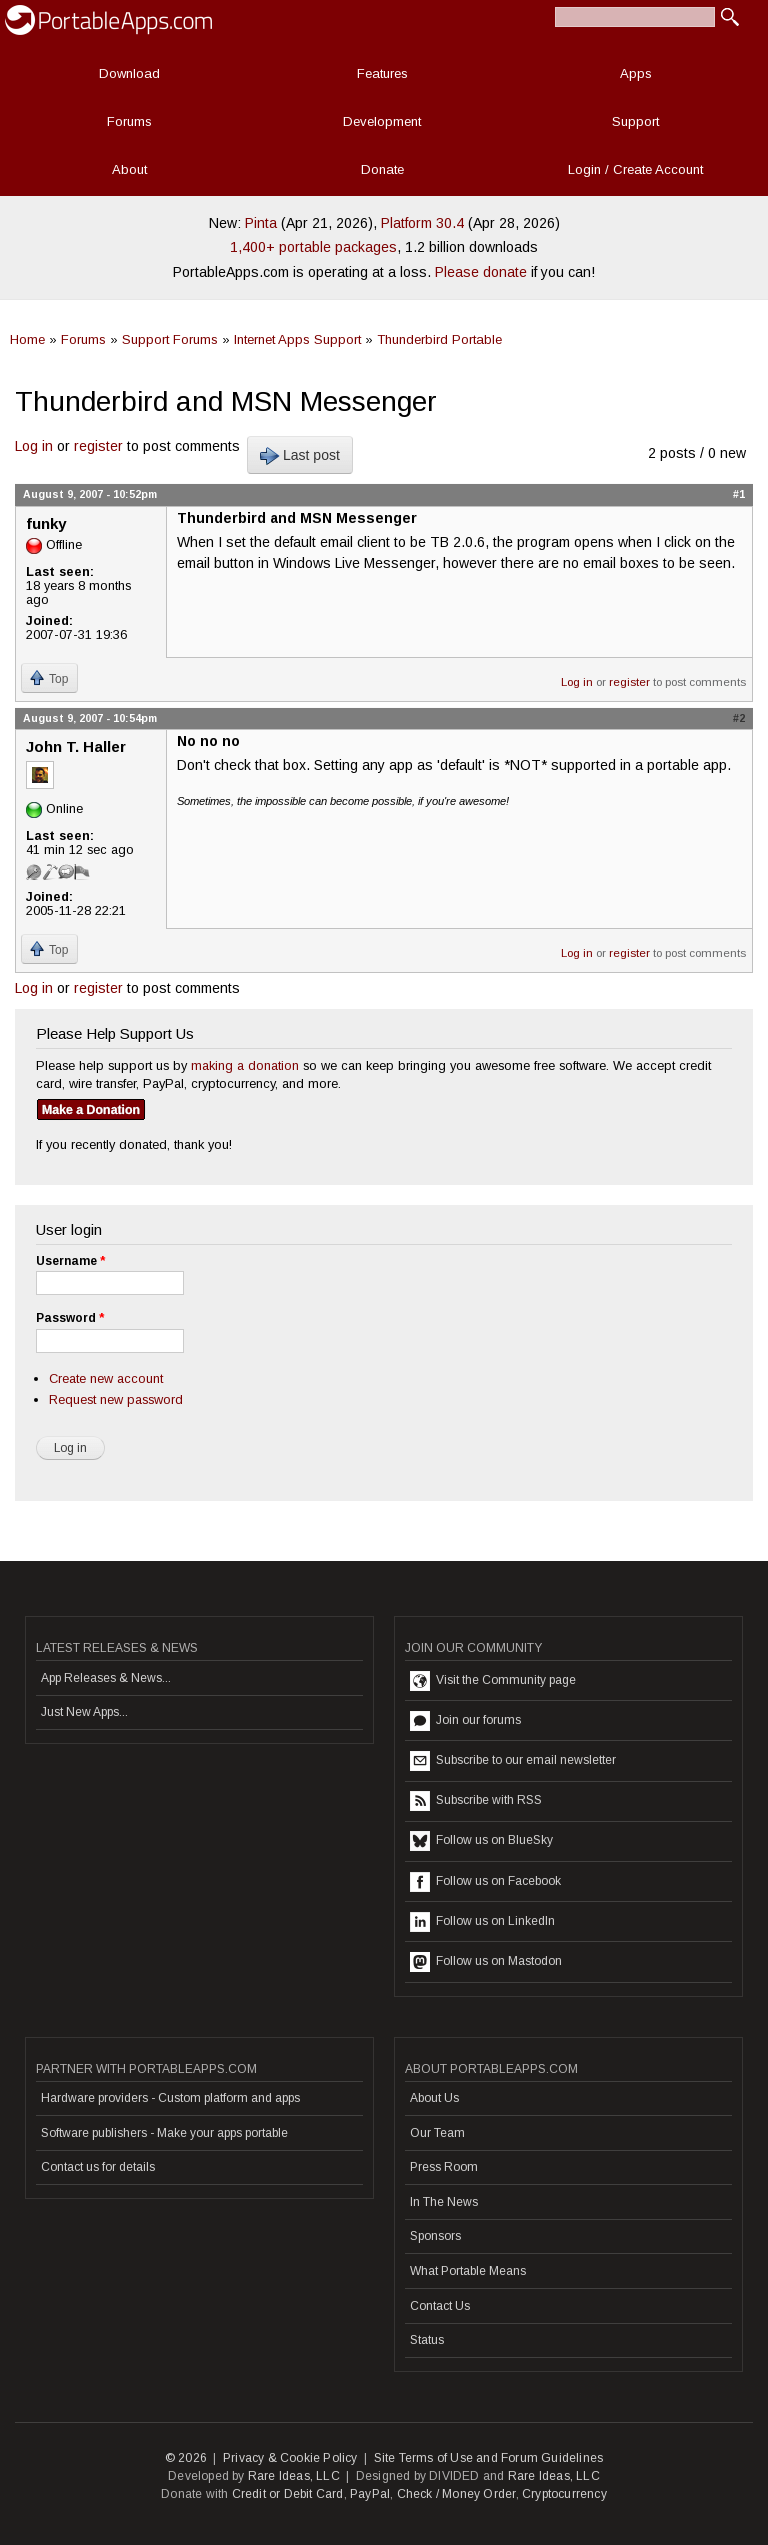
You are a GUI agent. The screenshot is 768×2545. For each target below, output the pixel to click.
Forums (129, 121)
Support (635, 121)
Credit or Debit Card (288, 2494)
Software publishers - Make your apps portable (164, 2133)
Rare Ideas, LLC (294, 2476)
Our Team (437, 2133)
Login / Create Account (635, 169)
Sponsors (435, 2236)
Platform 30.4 (422, 223)
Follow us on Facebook (485, 1882)
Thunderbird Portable (439, 339)
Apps (636, 73)
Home (27, 339)
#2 (739, 718)
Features (382, 73)
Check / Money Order (456, 2494)
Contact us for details (98, 2167)
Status (427, 2340)
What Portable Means (468, 2271)
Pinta (261, 223)
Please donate (481, 272)
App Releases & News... (106, 1678)
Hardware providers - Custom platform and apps (170, 2098)
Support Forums (170, 339)
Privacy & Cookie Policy (290, 2458)
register (98, 446)
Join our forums (465, 1721)
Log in (34, 446)
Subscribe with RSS (476, 1801)
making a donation (245, 1065)
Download (129, 73)
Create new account (106, 1378)
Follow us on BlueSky (481, 1841)
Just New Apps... (84, 1712)
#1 (739, 494)
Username (70, 1261)
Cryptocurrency (564, 2494)
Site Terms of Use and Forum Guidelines (489, 2458)
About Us (434, 2098)
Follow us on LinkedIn (482, 1922)
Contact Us (440, 2306)
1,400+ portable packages (313, 247)
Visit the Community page (493, 1681)
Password (70, 1318)
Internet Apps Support (297, 339)
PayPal (370, 2494)
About (129, 169)
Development (382, 121)
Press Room (444, 2167)
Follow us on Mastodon (486, 1962)
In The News (444, 2202)
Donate (382, 169)
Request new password (116, 1399)
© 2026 (186, 2458)
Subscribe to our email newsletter (513, 1761)
